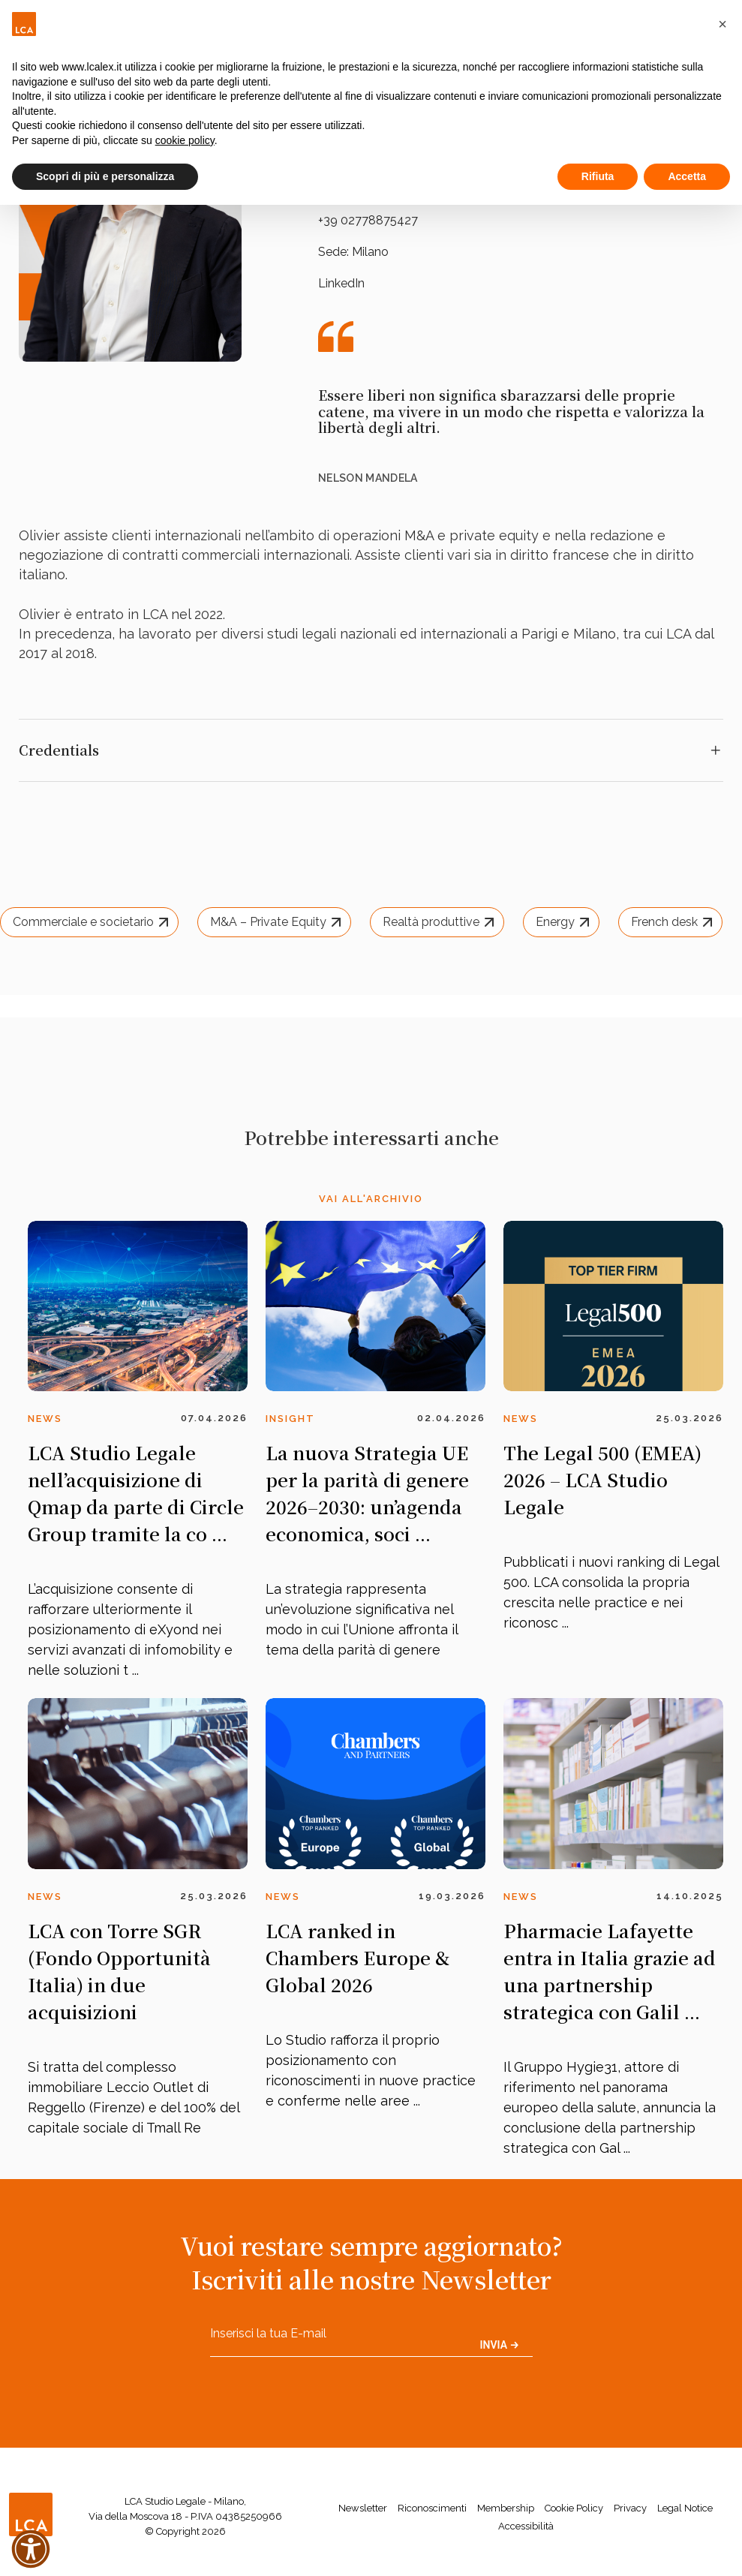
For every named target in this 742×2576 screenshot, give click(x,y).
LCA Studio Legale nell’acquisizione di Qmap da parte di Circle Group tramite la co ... (136, 1493)
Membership (505, 2508)
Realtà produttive (440, 922)
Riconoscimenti (432, 2508)
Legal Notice (685, 2508)
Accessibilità (526, 2526)
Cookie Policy (574, 2508)
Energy (564, 922)
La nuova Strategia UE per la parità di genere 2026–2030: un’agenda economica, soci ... (367, 1493)
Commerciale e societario (93, 922)
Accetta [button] (687, 176)
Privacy (630, 2508)
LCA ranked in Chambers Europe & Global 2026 (357, 1957)
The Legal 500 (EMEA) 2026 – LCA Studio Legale (602, 1479)
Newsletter (362, 2508)
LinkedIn (341, 283)
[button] (722, 24)
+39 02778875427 (368, 220)
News (45, 1418)
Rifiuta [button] (597, 176)
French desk (673, 922)
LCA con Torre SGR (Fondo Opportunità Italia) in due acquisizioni (119, 1970)
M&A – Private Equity (277, 922)
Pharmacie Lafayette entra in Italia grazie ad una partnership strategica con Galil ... (609, 1970)
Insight (290, 1418)
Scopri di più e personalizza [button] (105, 176)
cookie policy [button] (185, 140)
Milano (370, 252)
